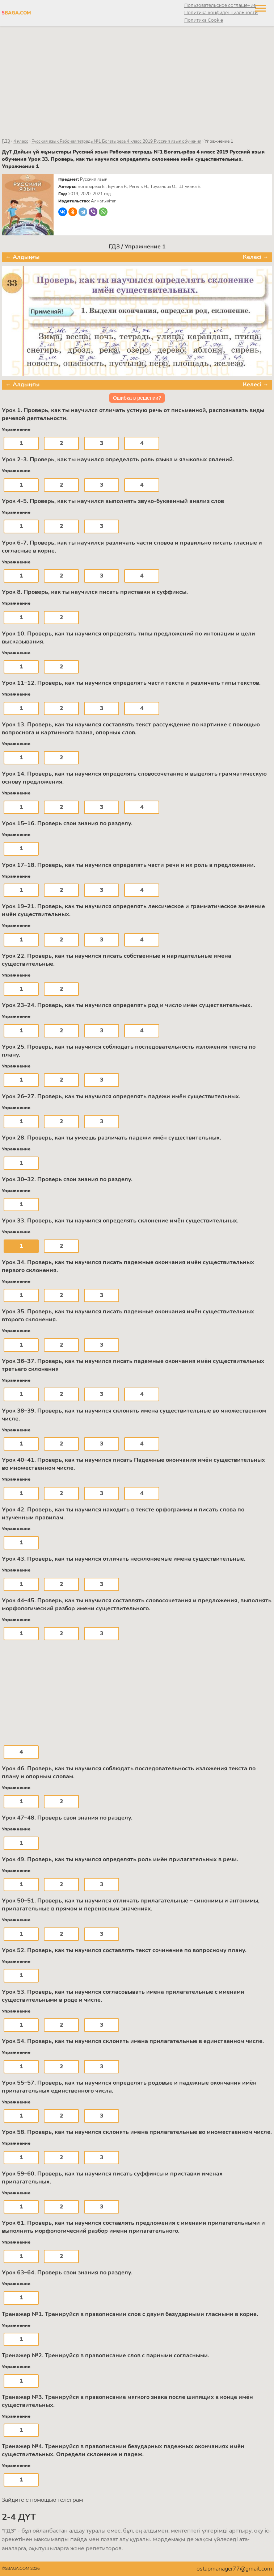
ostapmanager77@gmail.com (234, 2569)
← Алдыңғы (22, 257)
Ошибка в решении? (137, 398)
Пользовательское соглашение (220, 5)
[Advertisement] (137, 82)
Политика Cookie (203, 20)
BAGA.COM (16, 13)
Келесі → (256, 257)
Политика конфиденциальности (221, 12)
